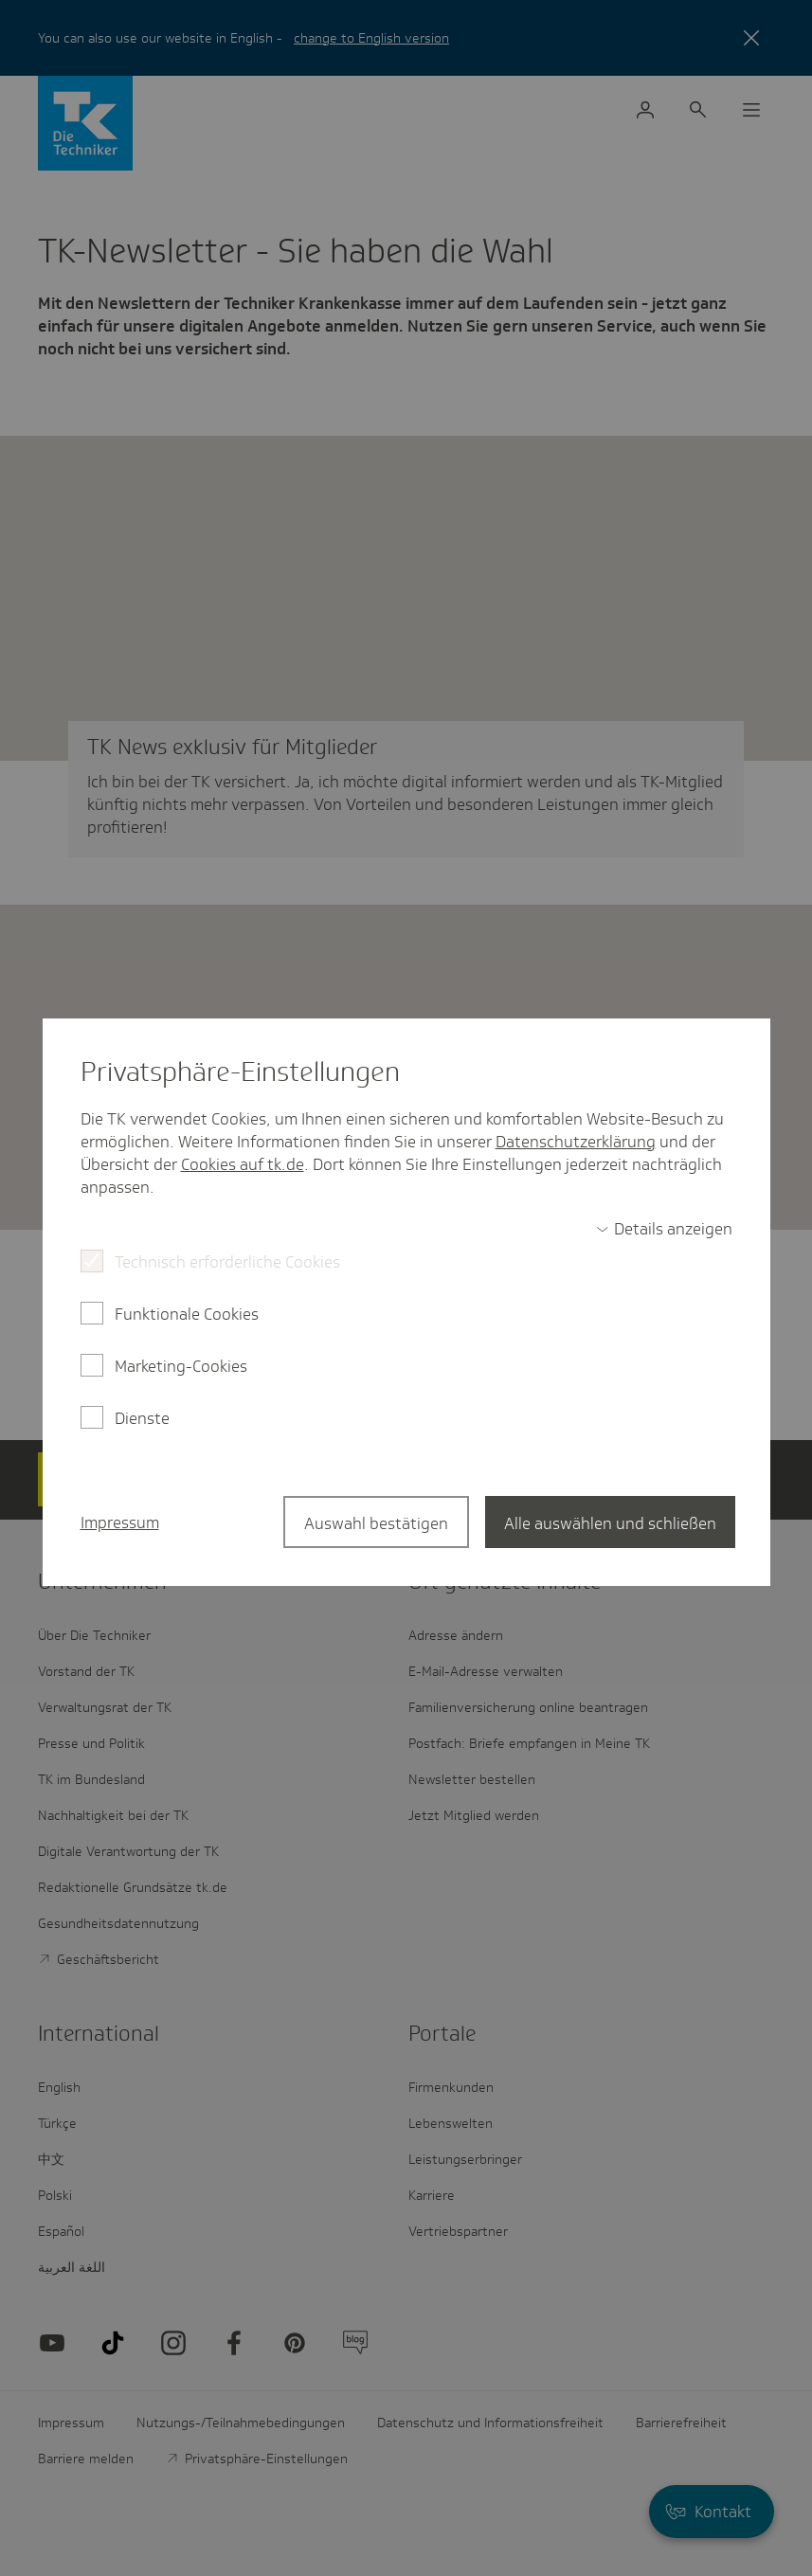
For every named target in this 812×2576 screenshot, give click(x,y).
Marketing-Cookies (181, 1366)
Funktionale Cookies (187, 1314)
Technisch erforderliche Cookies (227, 1262)
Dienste (142, 1418)
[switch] (664, 1228)
